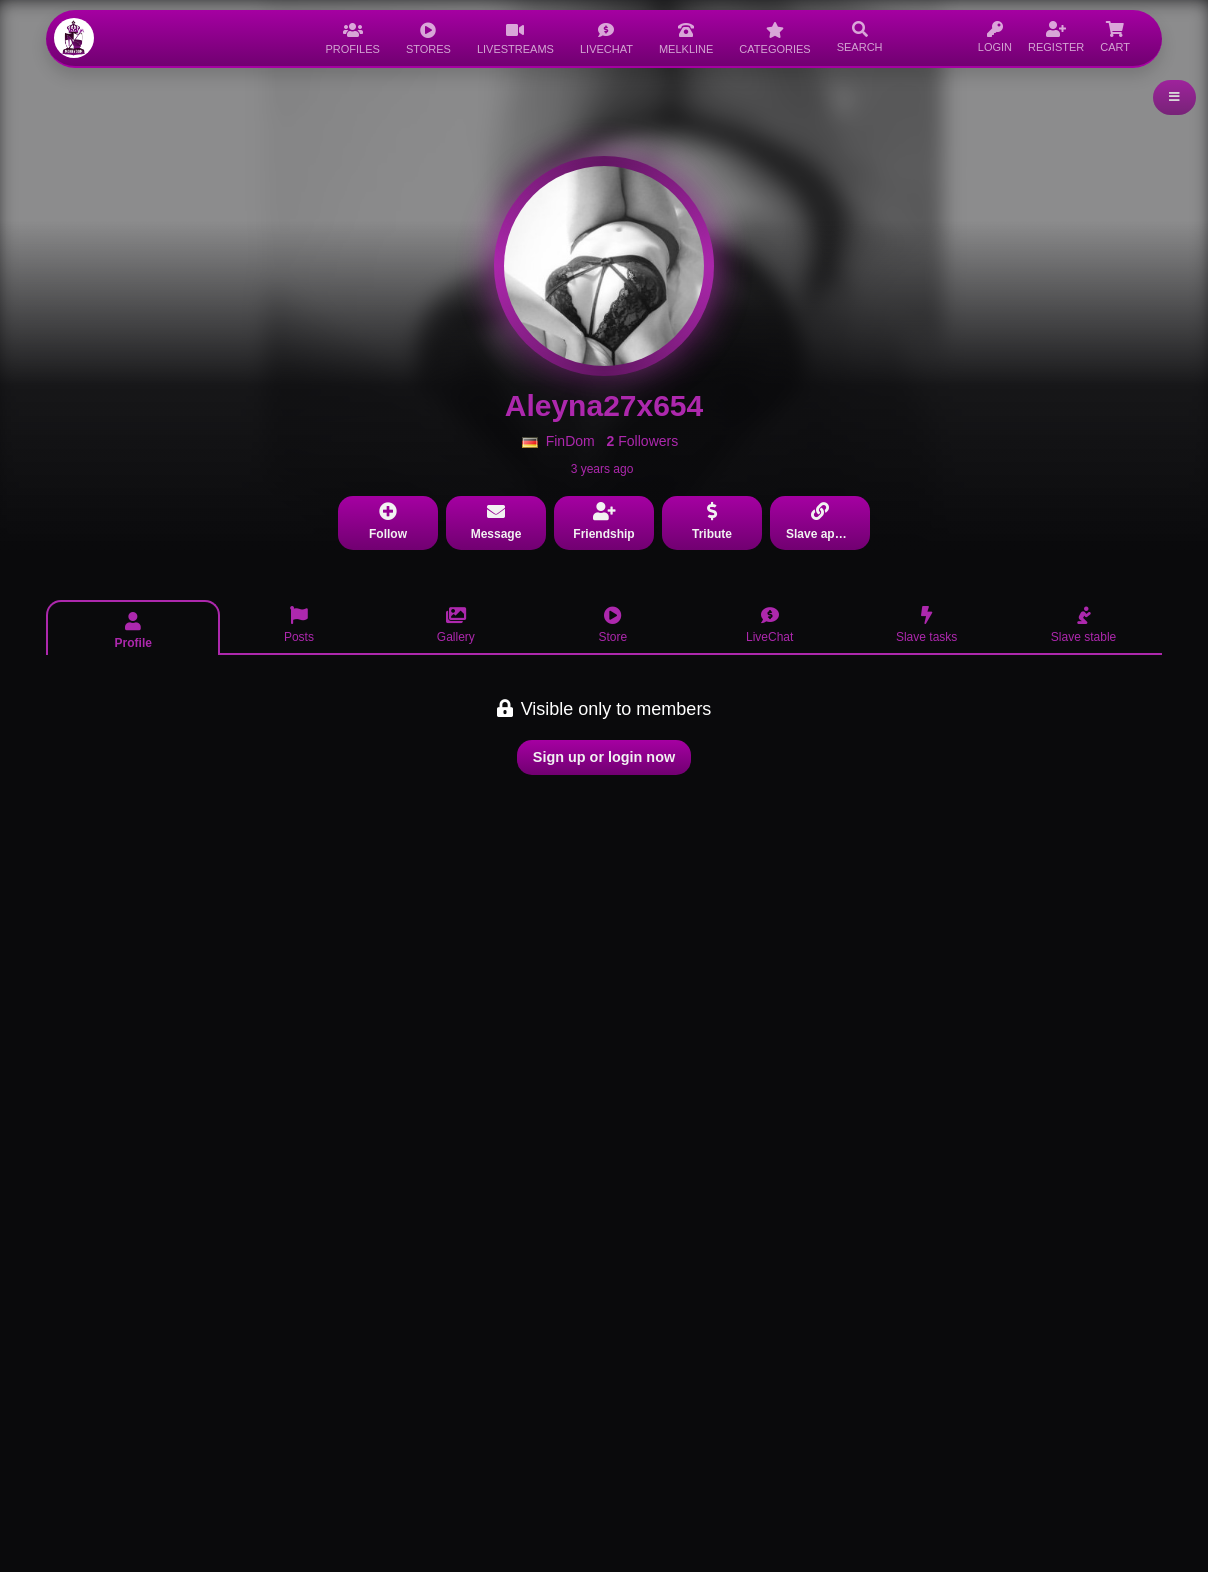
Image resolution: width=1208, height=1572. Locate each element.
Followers (643, 441)
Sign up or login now (604, 757)
